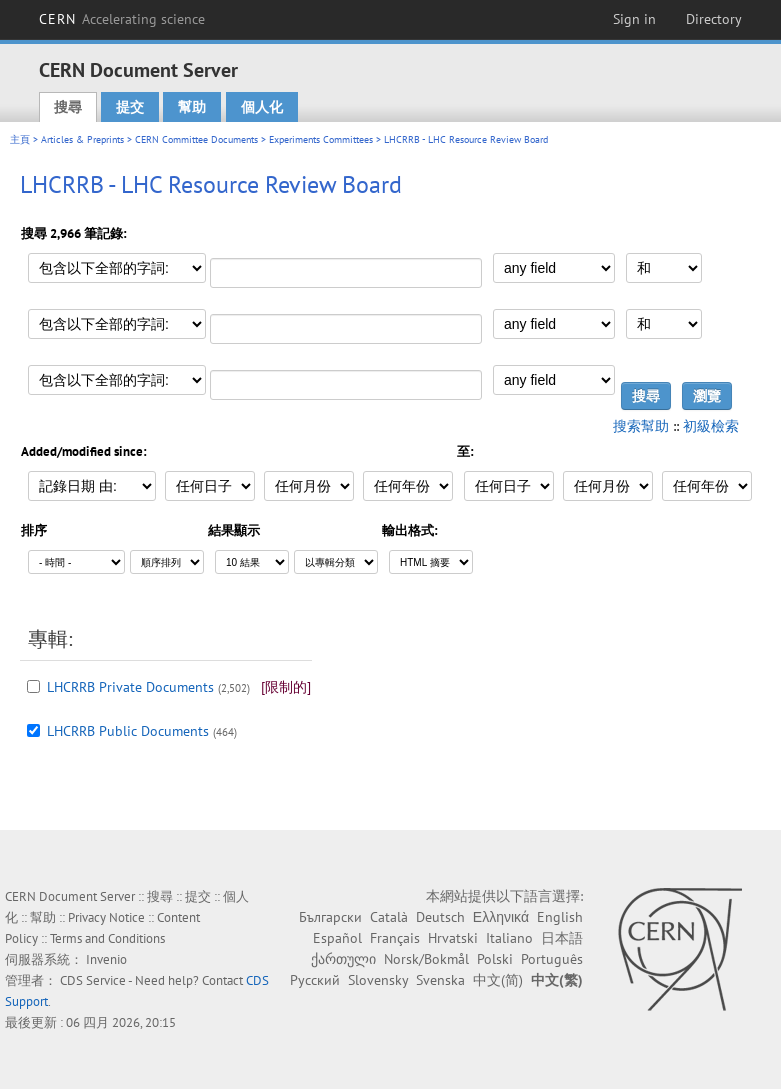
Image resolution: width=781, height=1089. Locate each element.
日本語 (562, 938)
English (560, 917)
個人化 (262, 107)
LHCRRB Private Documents (130, 687)
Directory (714, 19)
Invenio (106, 959)
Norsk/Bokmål (426, 959)
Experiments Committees (321, 139)
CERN (122, 19)
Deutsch (440, 917)
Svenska (440, 980)
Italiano (509, 938)
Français (395, 938)
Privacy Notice (106, 917)
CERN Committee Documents (196, 139)
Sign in (634, 19)
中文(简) (498, 980)
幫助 (192, 107)
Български (330, 917)
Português (552, 959)
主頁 (20, 139)
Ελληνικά (501, 917)
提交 (130, 107)
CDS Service (93, 980)
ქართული (343, 959)
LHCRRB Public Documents (128, 731)
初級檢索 (711, 426)
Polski (495, 959)
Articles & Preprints (82, 139)
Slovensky (378, 980)
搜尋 (68, 107)
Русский (315, 980)
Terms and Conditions (107, 938)
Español (337, 938)
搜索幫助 (641, 426)
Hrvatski (453, 938)
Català (389, 917)
